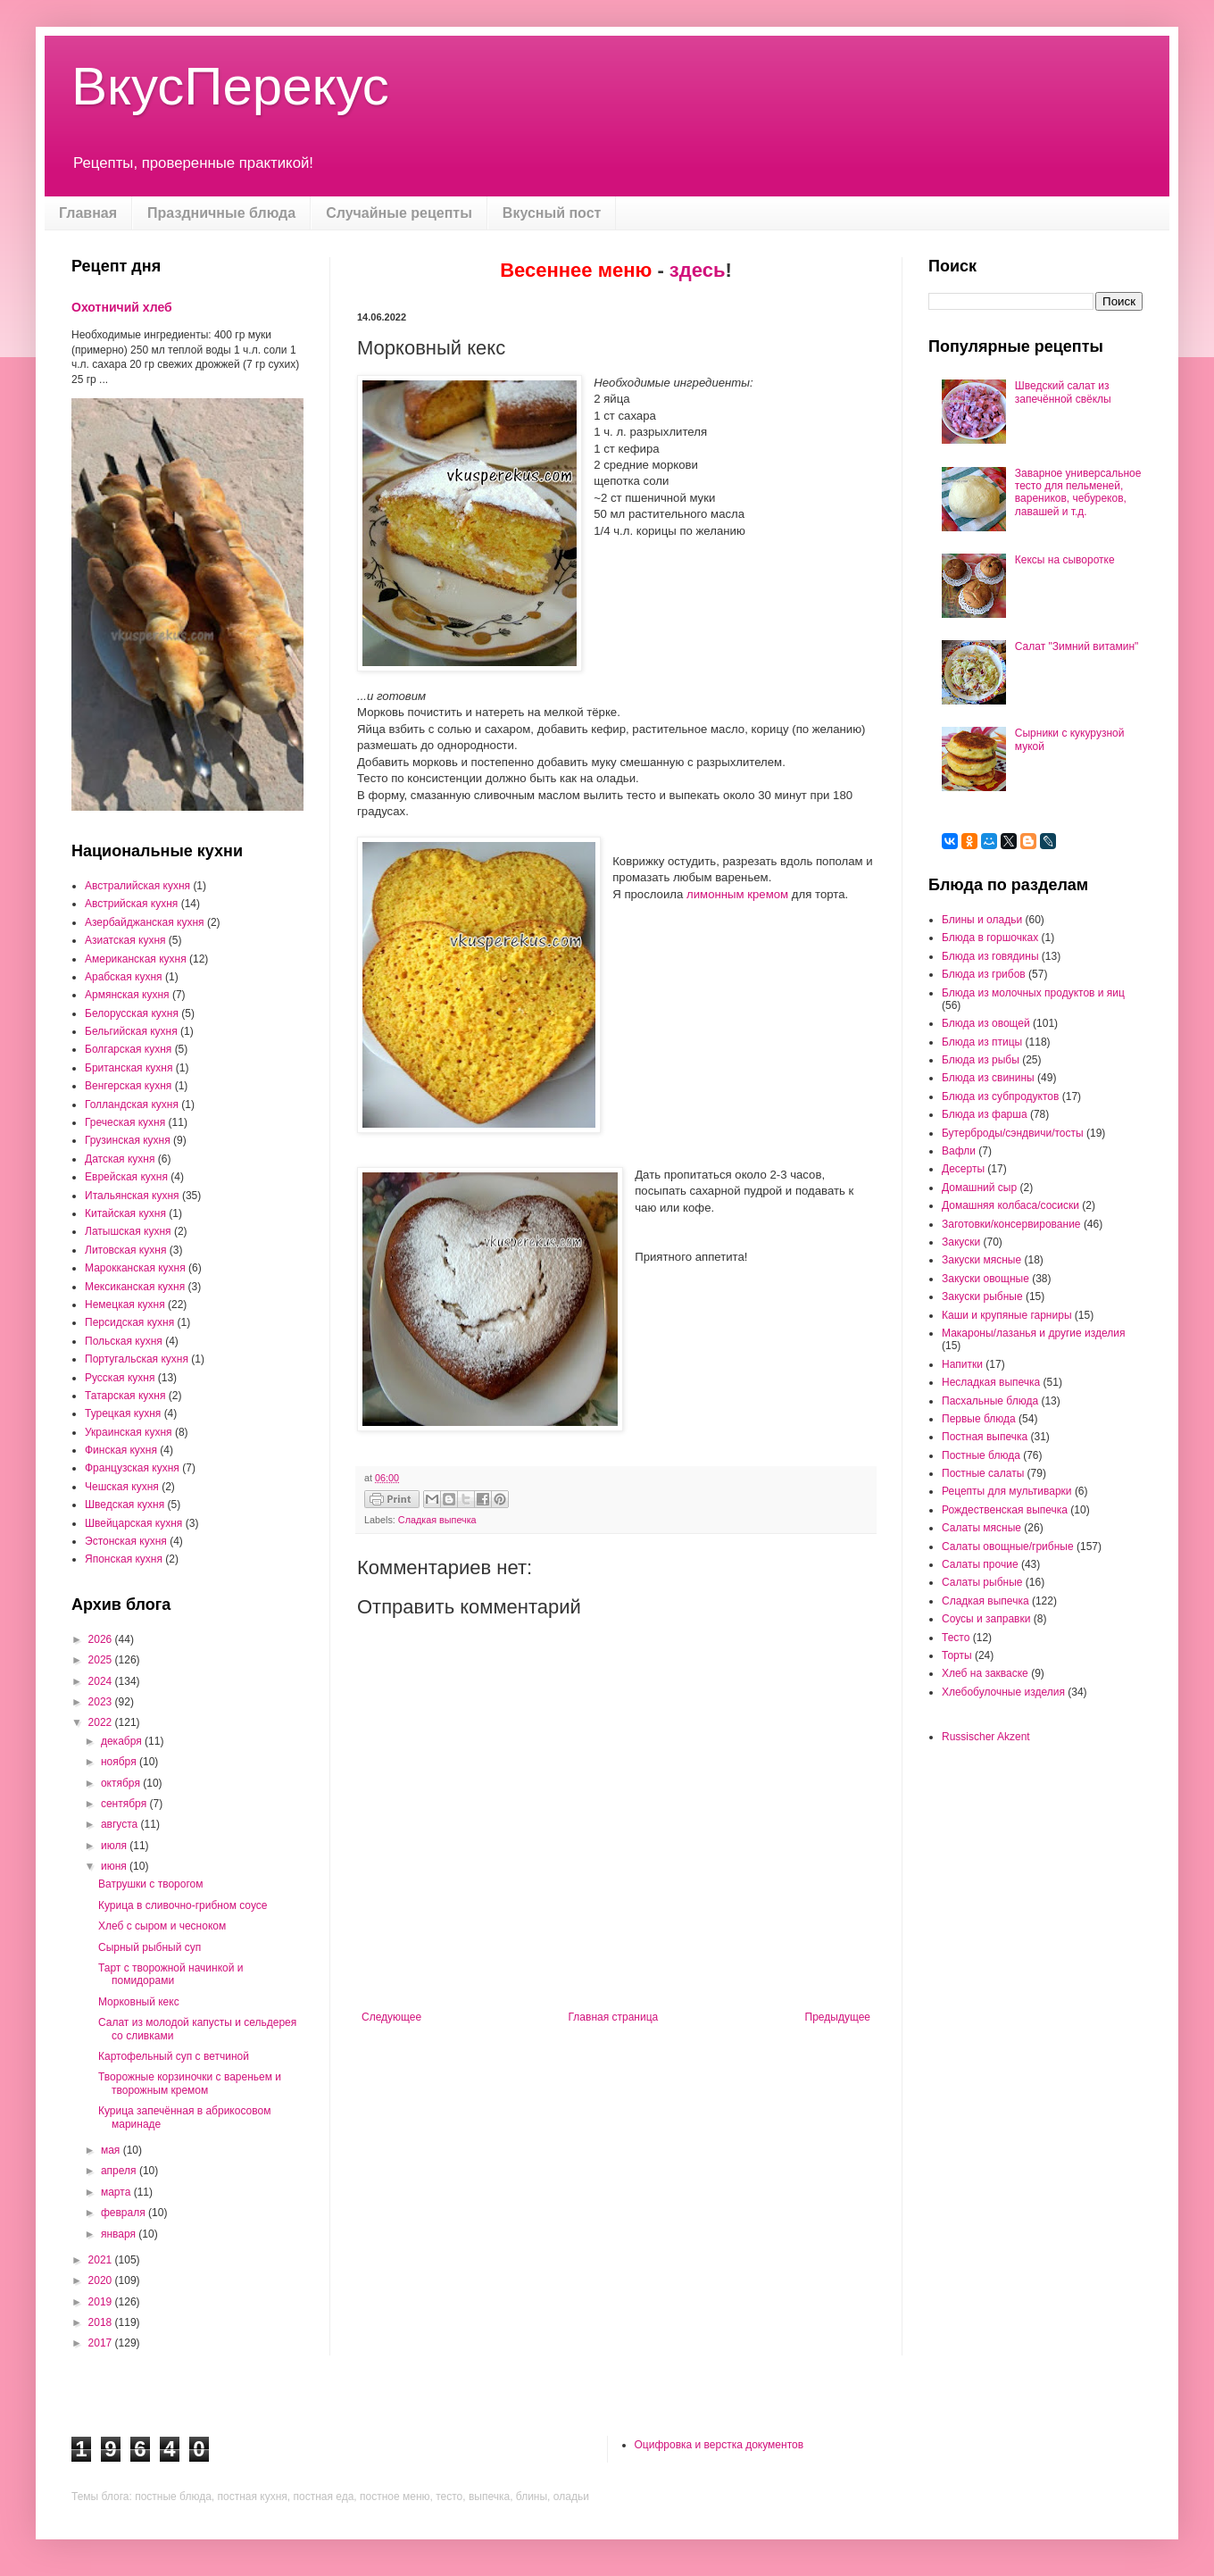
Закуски (961, 1242)
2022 (101, 1722)
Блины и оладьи (982, 919)
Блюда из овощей (986, 1023)
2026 (101, 1639)
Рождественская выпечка (1005, 1510)
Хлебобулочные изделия (1003, 1692)
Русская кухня (119, 1377)
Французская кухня (132, 1468)
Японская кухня (123, 1559)
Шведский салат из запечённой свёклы (1063, 391)
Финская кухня (121, 1450)
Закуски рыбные (982, 1296)
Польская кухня (123, 1341)
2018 (101, 2322)
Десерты (963, 1169)
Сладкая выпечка (437, 1519)
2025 (101, 1660)
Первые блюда (979, 1419)
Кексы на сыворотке (1065, 560)
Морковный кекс (138, 2002)
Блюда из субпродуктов (1000, 1096)
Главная (88, 213)
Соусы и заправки (986, 1619)
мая (112, 2150)
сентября (125, 1803)
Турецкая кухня (123, 1413)
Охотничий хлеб (121, 307)
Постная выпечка (984, 1436)
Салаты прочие (980, 1564)
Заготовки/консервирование (1011, 1224)
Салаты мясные (981, 1527)
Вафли (959, 1151)
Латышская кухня (128, 1231)
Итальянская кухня (132, 1195)
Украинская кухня (128, 1432)
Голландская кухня (132, 1104)
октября (122, 1783)
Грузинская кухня (127, 1140)
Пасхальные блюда (990, 1401)
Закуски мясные (981, 1260)
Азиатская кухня (125, 940)
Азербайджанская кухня (144, 922)
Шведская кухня (124, 1504)
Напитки (962, 1364)
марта (117, 2192)
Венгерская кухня (128, 1086)
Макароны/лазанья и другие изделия (1033, 1333)
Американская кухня (136, 959)
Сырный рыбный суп (149, 1947)
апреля (120, 2170)
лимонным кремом (737, 894)
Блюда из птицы (982, 1042)
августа (121, 1824)
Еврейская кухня (126, 1177)
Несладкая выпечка (991, 1382)
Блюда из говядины (990, 956)
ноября (120, 1761)
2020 (101, 2280)
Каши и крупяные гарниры (1007, 1315)
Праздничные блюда (221, 213)
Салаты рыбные (982, 1582)
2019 (101, 2302)
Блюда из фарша (984, 1114)
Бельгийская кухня (131, 1031)
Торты (957, 1655)
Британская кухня (128, 1068)
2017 (101, 2343)
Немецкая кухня (125, 1304)
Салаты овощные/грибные (1008, 1546)
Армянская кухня (127, 994)
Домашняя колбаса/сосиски (1010, 1205)
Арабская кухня (123, 977)
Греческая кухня (125, 1122)
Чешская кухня (122, 1486)
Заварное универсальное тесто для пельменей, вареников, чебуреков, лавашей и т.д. (1078, 492)
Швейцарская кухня (133, 1523)
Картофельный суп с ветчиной (173, 2056)
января (119, 2234)
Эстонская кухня (126, 1541)
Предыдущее (837, 2017)
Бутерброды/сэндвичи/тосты (1013, 1133)
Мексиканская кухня (135, 1286)
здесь (697, 270)
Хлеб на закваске (985, 1673)
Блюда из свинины (988, 1077)
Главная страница (614, 2017)
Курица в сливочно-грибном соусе (182, 1905)
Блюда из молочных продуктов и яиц (1033, 993)
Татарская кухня (125, 1395)
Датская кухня (119, 1159)
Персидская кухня (129, 1322)
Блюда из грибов (984, 974)
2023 (101, 1702)
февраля (124, 2212)
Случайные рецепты (399, 213)
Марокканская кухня (135, 1268)
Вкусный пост (552, 213)
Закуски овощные (985, 1278)
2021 (101, 2260)
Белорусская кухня (132, 1013)
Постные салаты (983, 1473)
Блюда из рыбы (980, 1060)
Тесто (955, 1637)
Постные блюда (981, 1455)
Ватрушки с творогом (151, 1884)
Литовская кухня (125, 1250)
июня (115, 1866)
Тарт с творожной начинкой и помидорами (170, 1974)
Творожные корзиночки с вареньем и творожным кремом (189, 2083)
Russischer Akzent (986, 1736)
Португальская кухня (136, 1359)
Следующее (391, 2017)
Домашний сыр (979, 1187)
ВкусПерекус (230, 86)
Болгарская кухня (128, 1049)
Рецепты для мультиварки (1007, 1491)
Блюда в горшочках (990, 937)
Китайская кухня (125, 1213)
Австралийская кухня (137, 886)
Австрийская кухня (131, 903)
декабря (123, 1741)
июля (115, 1845)
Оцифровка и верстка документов (719, 2444)
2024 (101, 1681)
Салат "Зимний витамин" (1077, 646)
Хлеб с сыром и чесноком (162, 1926)
